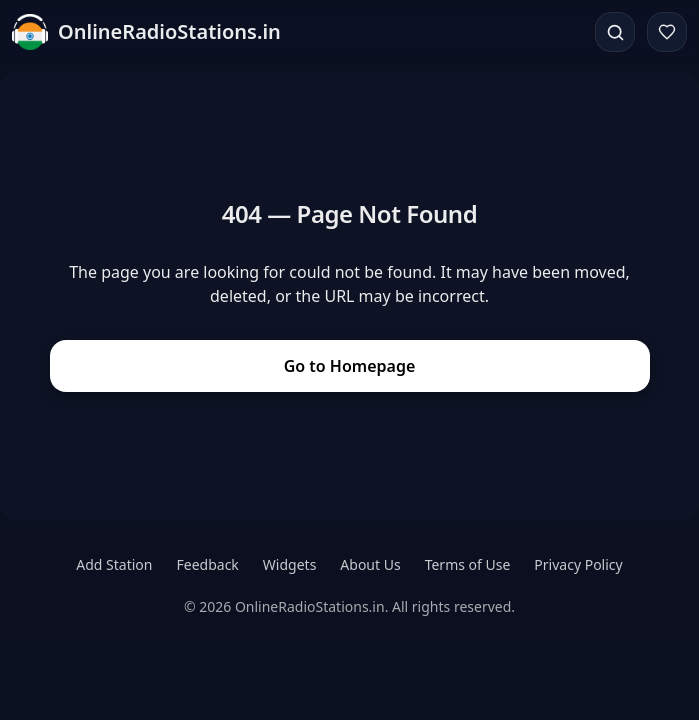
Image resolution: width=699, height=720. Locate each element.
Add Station (114, 564)
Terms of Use (468, 564)
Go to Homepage (350, 366)
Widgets (290, 564)
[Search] (615, 32)
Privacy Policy (578, 564)
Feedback (208, 564)
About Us (370, 564)
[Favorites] (667, 32)
